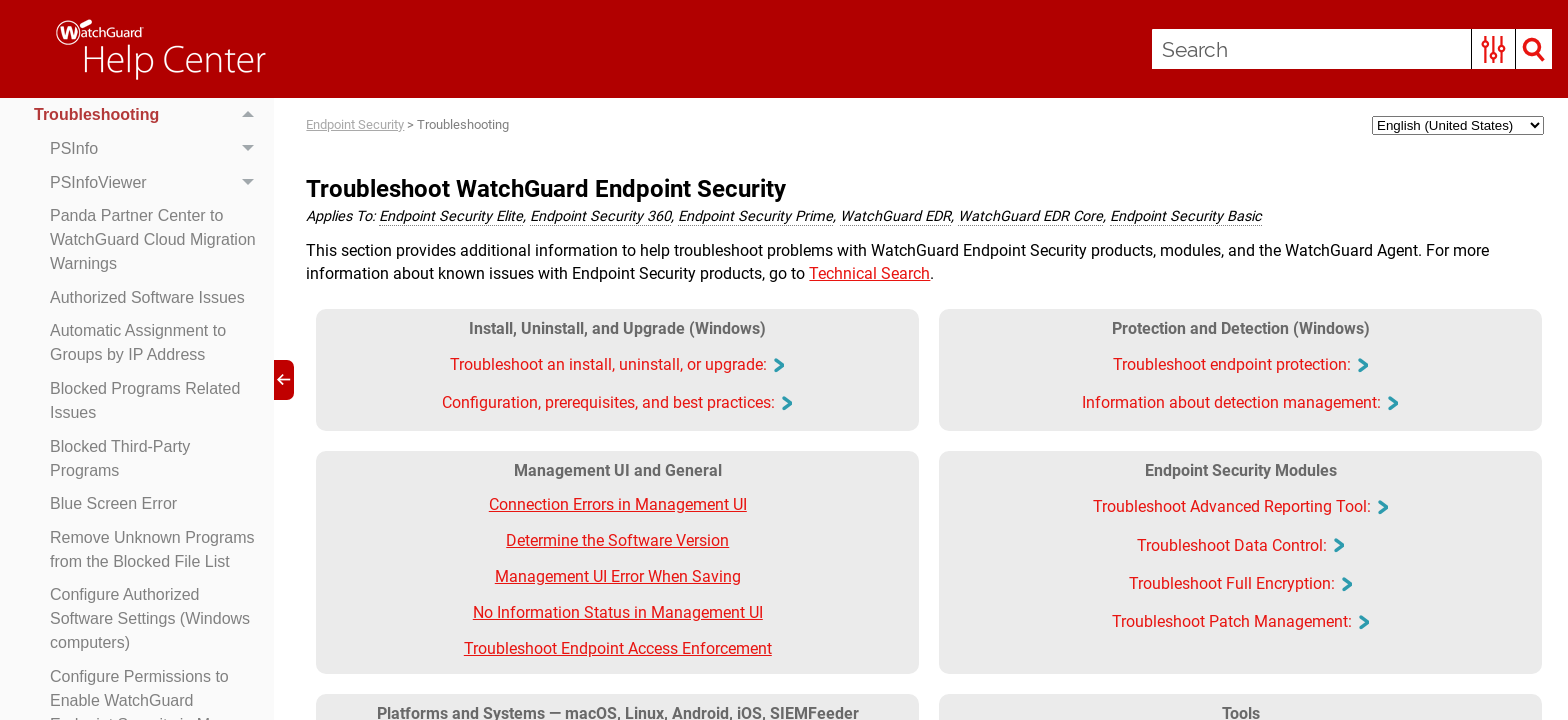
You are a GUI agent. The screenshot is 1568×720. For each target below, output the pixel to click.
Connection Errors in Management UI (618, 504)
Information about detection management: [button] (1239, 402)
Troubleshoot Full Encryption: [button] (1240, 583)
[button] (1493, 49)
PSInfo (157, 149)
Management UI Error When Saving (618, 576)
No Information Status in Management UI (618, 612)
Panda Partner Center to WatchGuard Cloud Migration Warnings (153, 239)
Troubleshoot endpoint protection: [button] (1240, 364)
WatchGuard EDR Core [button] (1030, 216)
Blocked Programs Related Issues (145, 400)
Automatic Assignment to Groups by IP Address (138, 342)
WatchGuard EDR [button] (895, 216)
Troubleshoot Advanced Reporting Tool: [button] (1240, 506)
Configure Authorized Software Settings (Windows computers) (150, 618)
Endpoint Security (355, 124)
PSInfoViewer (157, 183)
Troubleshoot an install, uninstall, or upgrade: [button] (616, 364)
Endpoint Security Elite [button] (451, 216)
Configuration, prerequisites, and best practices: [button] (616, 402)
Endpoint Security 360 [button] (600, 216)
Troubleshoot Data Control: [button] (1240, 545)
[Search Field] (1352, 49)
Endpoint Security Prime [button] (755, 216)
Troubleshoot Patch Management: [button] (1240, 621)
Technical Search (869, 273)
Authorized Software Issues (147, 297)
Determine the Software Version (617, 540)
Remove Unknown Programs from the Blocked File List (152, 549)
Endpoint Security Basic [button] (1186, 216)
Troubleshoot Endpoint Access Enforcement (618, 648)
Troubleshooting (149, 116)
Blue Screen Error (113, 503)
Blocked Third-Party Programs (120, 458)
